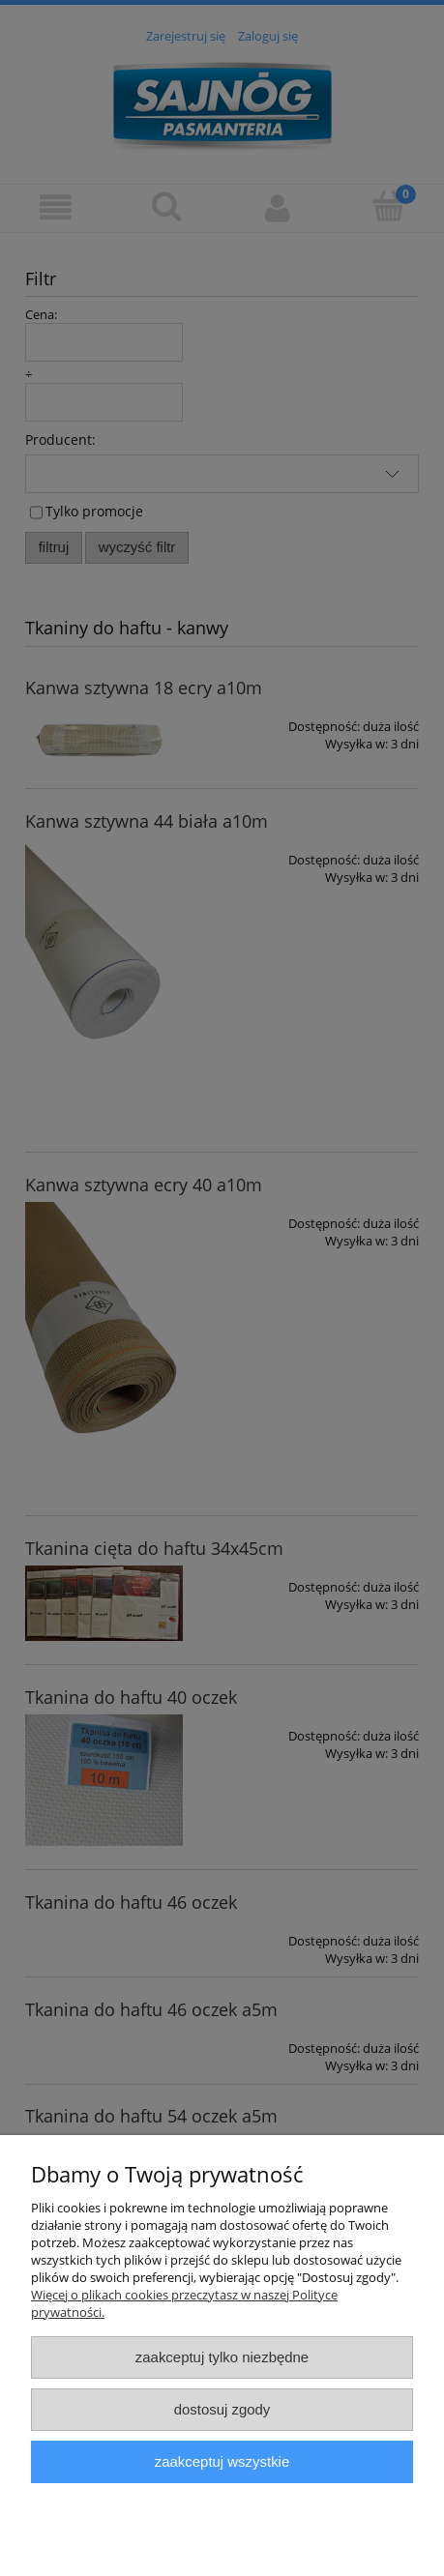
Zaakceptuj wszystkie (222, 2461)
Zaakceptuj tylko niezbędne (222, 2357)
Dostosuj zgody (222, 2409)
